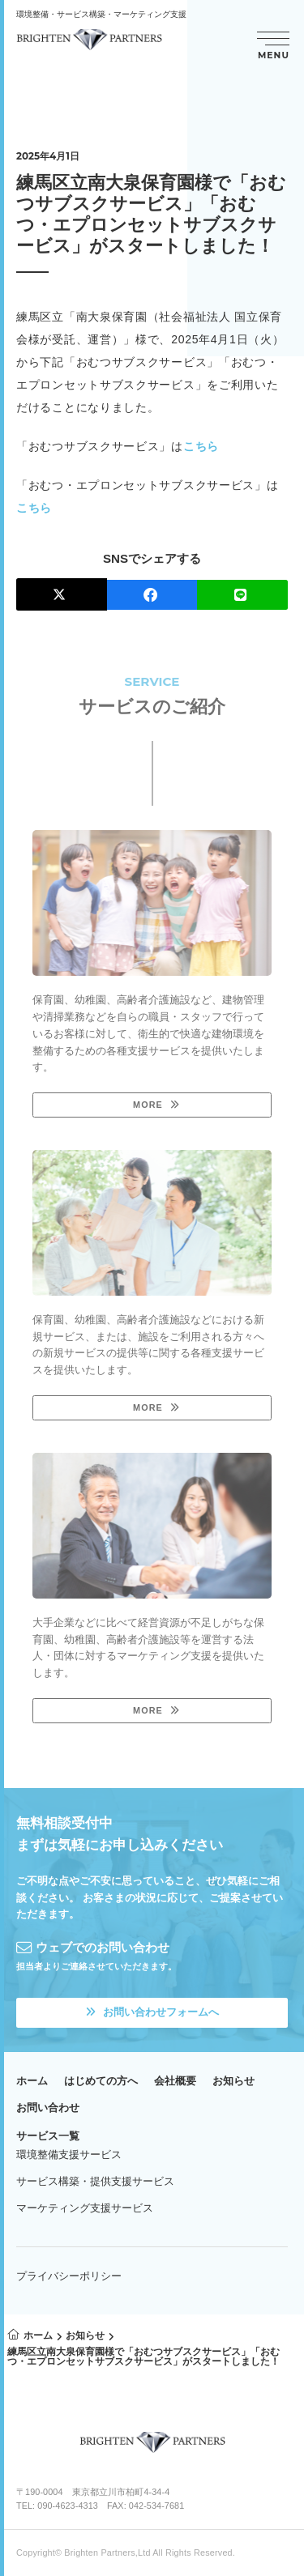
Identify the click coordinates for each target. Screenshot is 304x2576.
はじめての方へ (101, 2081)
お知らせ (233, 2081)
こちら (201, 446)
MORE (148, 1104)
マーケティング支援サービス (84, 2208)
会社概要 (175, 2081)
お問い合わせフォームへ (152, 2012)
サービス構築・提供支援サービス (95, 2181)
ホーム (32, 2081)
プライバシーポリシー (69, 2276)
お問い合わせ (47, 2107)
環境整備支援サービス (69, 2154)
